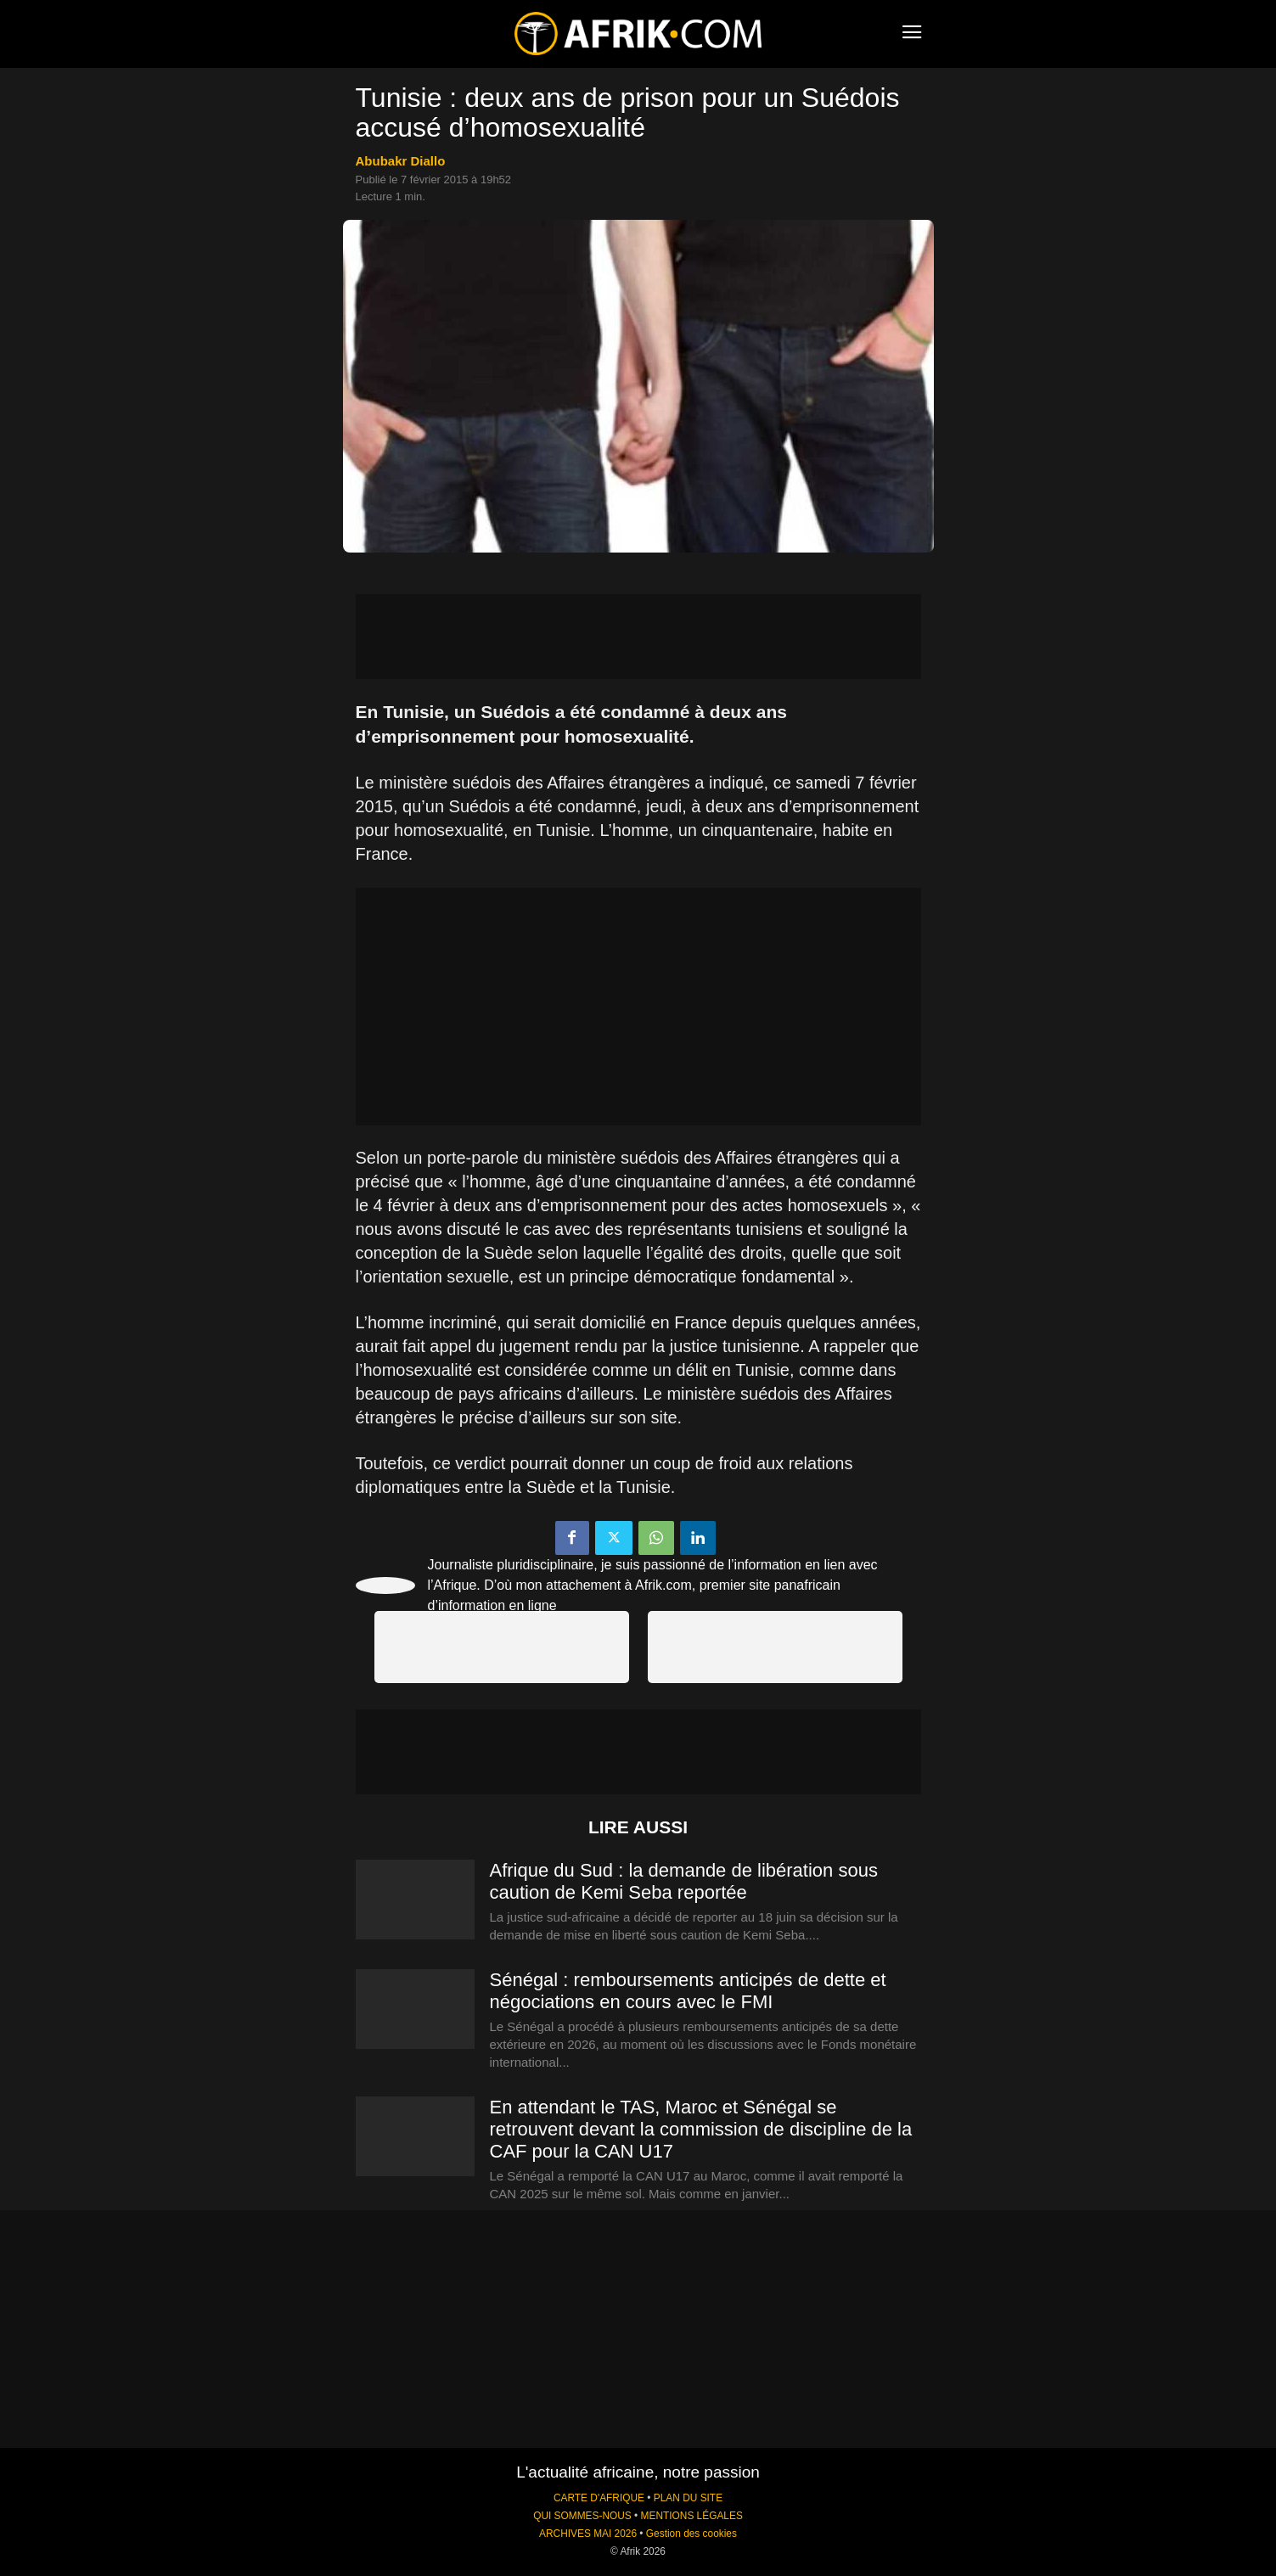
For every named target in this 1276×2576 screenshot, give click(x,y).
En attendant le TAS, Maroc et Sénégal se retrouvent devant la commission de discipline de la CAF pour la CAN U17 (701, 2129)
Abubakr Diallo (401, 161)
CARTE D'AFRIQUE (599, 2498)
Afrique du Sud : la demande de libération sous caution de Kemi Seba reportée (684, 1881)
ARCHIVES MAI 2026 (588, 2534)
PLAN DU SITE (688, 2498)
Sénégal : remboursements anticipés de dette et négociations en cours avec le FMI (688, 1990)
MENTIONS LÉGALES (692, 2516)
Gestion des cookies (691, 2534)
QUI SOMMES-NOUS (582, 2516)
